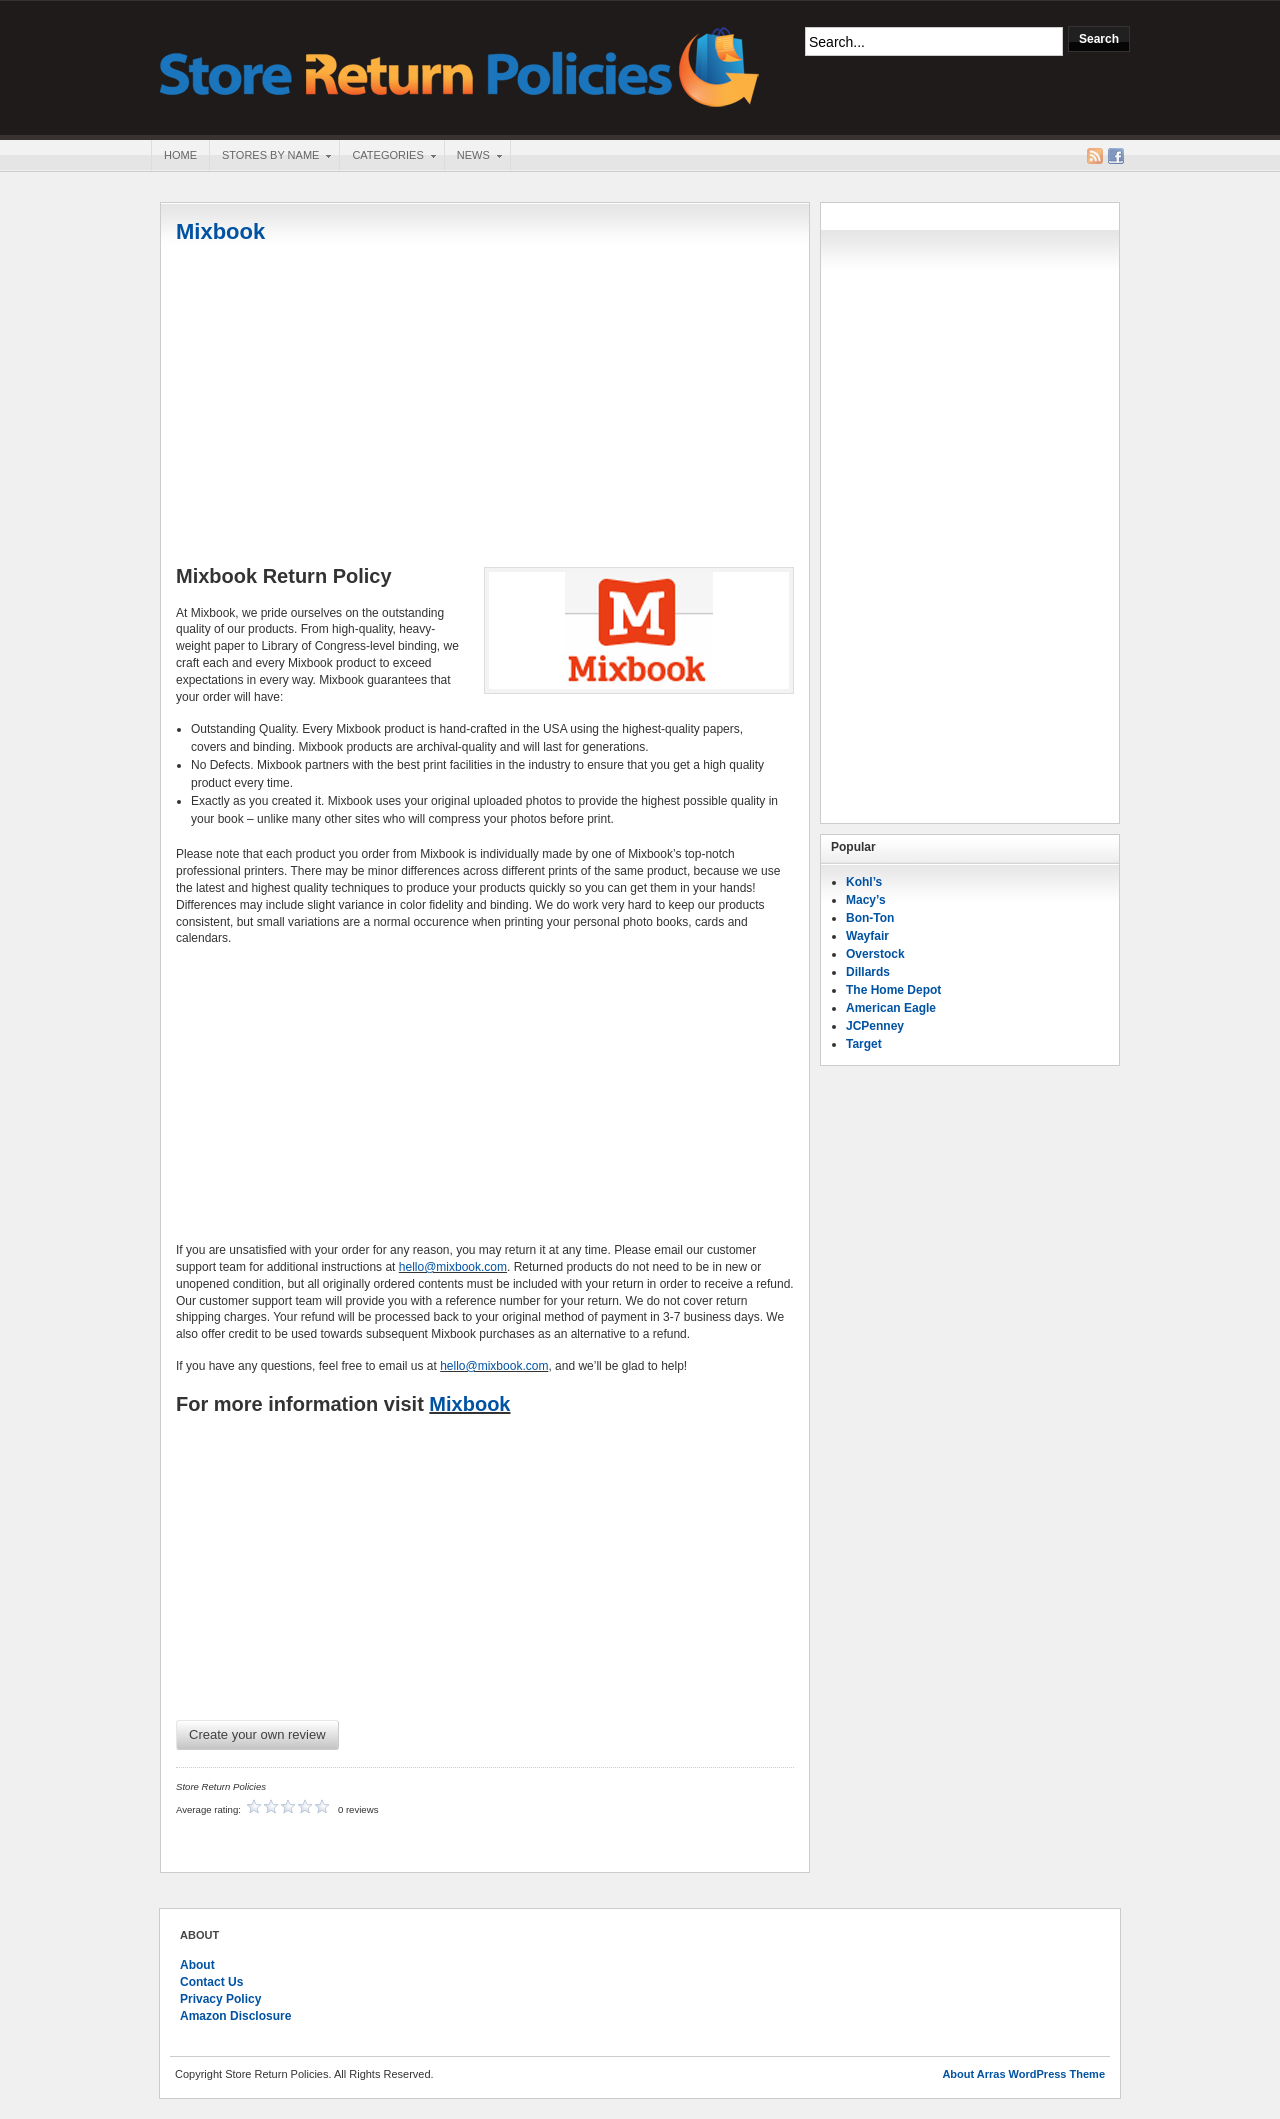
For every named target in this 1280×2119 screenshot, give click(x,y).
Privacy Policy (220, 1999)
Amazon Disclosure (235, 2016)
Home (180, 155)
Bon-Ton (870, 918)
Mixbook (220, 231)
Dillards (868, 972)
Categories (387, 157)
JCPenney (875, 1026)
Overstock (875, 954)
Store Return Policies (460, 65)
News (473, 157)
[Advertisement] (485, 407)
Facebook (1116, 156)
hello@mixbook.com (453, 1267)
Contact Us (211, 1982)
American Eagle (891, 1008)
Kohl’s (864, 882)
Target (864, 1044)
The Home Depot (893, 990)
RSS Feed (1095, 156)
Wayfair (867, 936)
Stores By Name (270, 157)
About (197, 1965)
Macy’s (866, 900)
